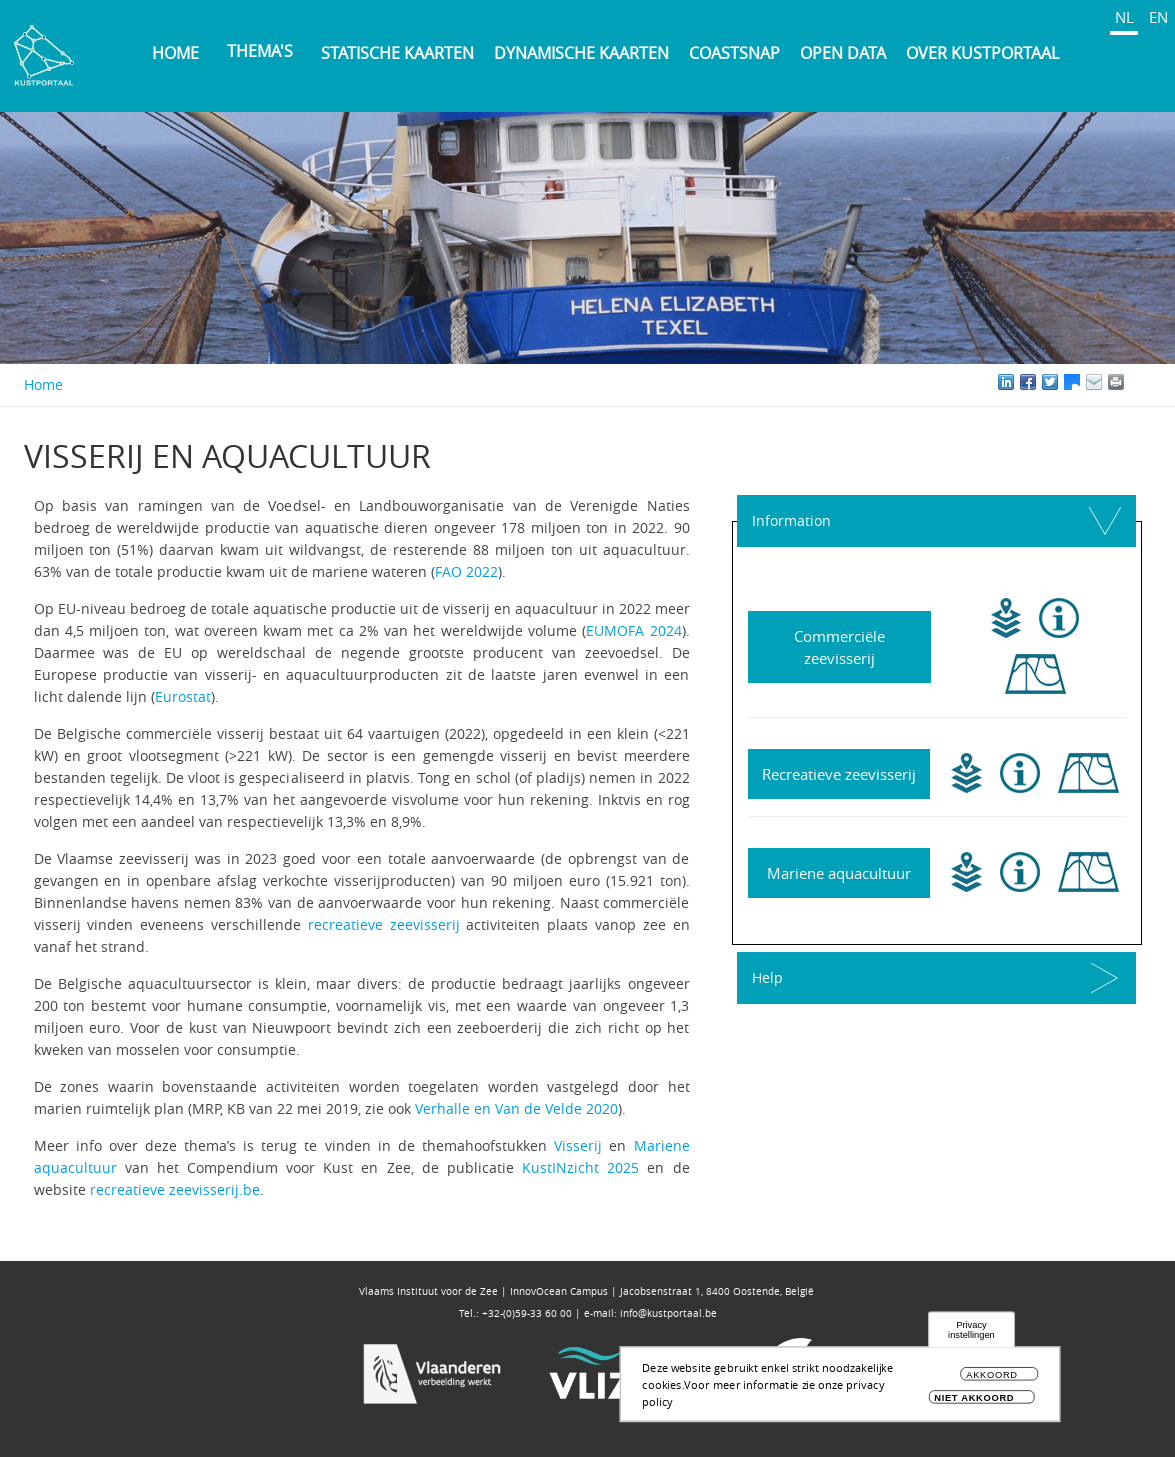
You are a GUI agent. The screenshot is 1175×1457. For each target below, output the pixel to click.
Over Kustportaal (982, 53)
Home (175, 53)
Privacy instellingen (971, 1336)
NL (1124, 17)
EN (1158, 17)
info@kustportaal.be (668, 1313)
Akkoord (992, 1381)
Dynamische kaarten (581, 53)
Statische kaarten (397, 53)
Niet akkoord (974, 1404)
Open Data (843, 53)
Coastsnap (734, 53)
